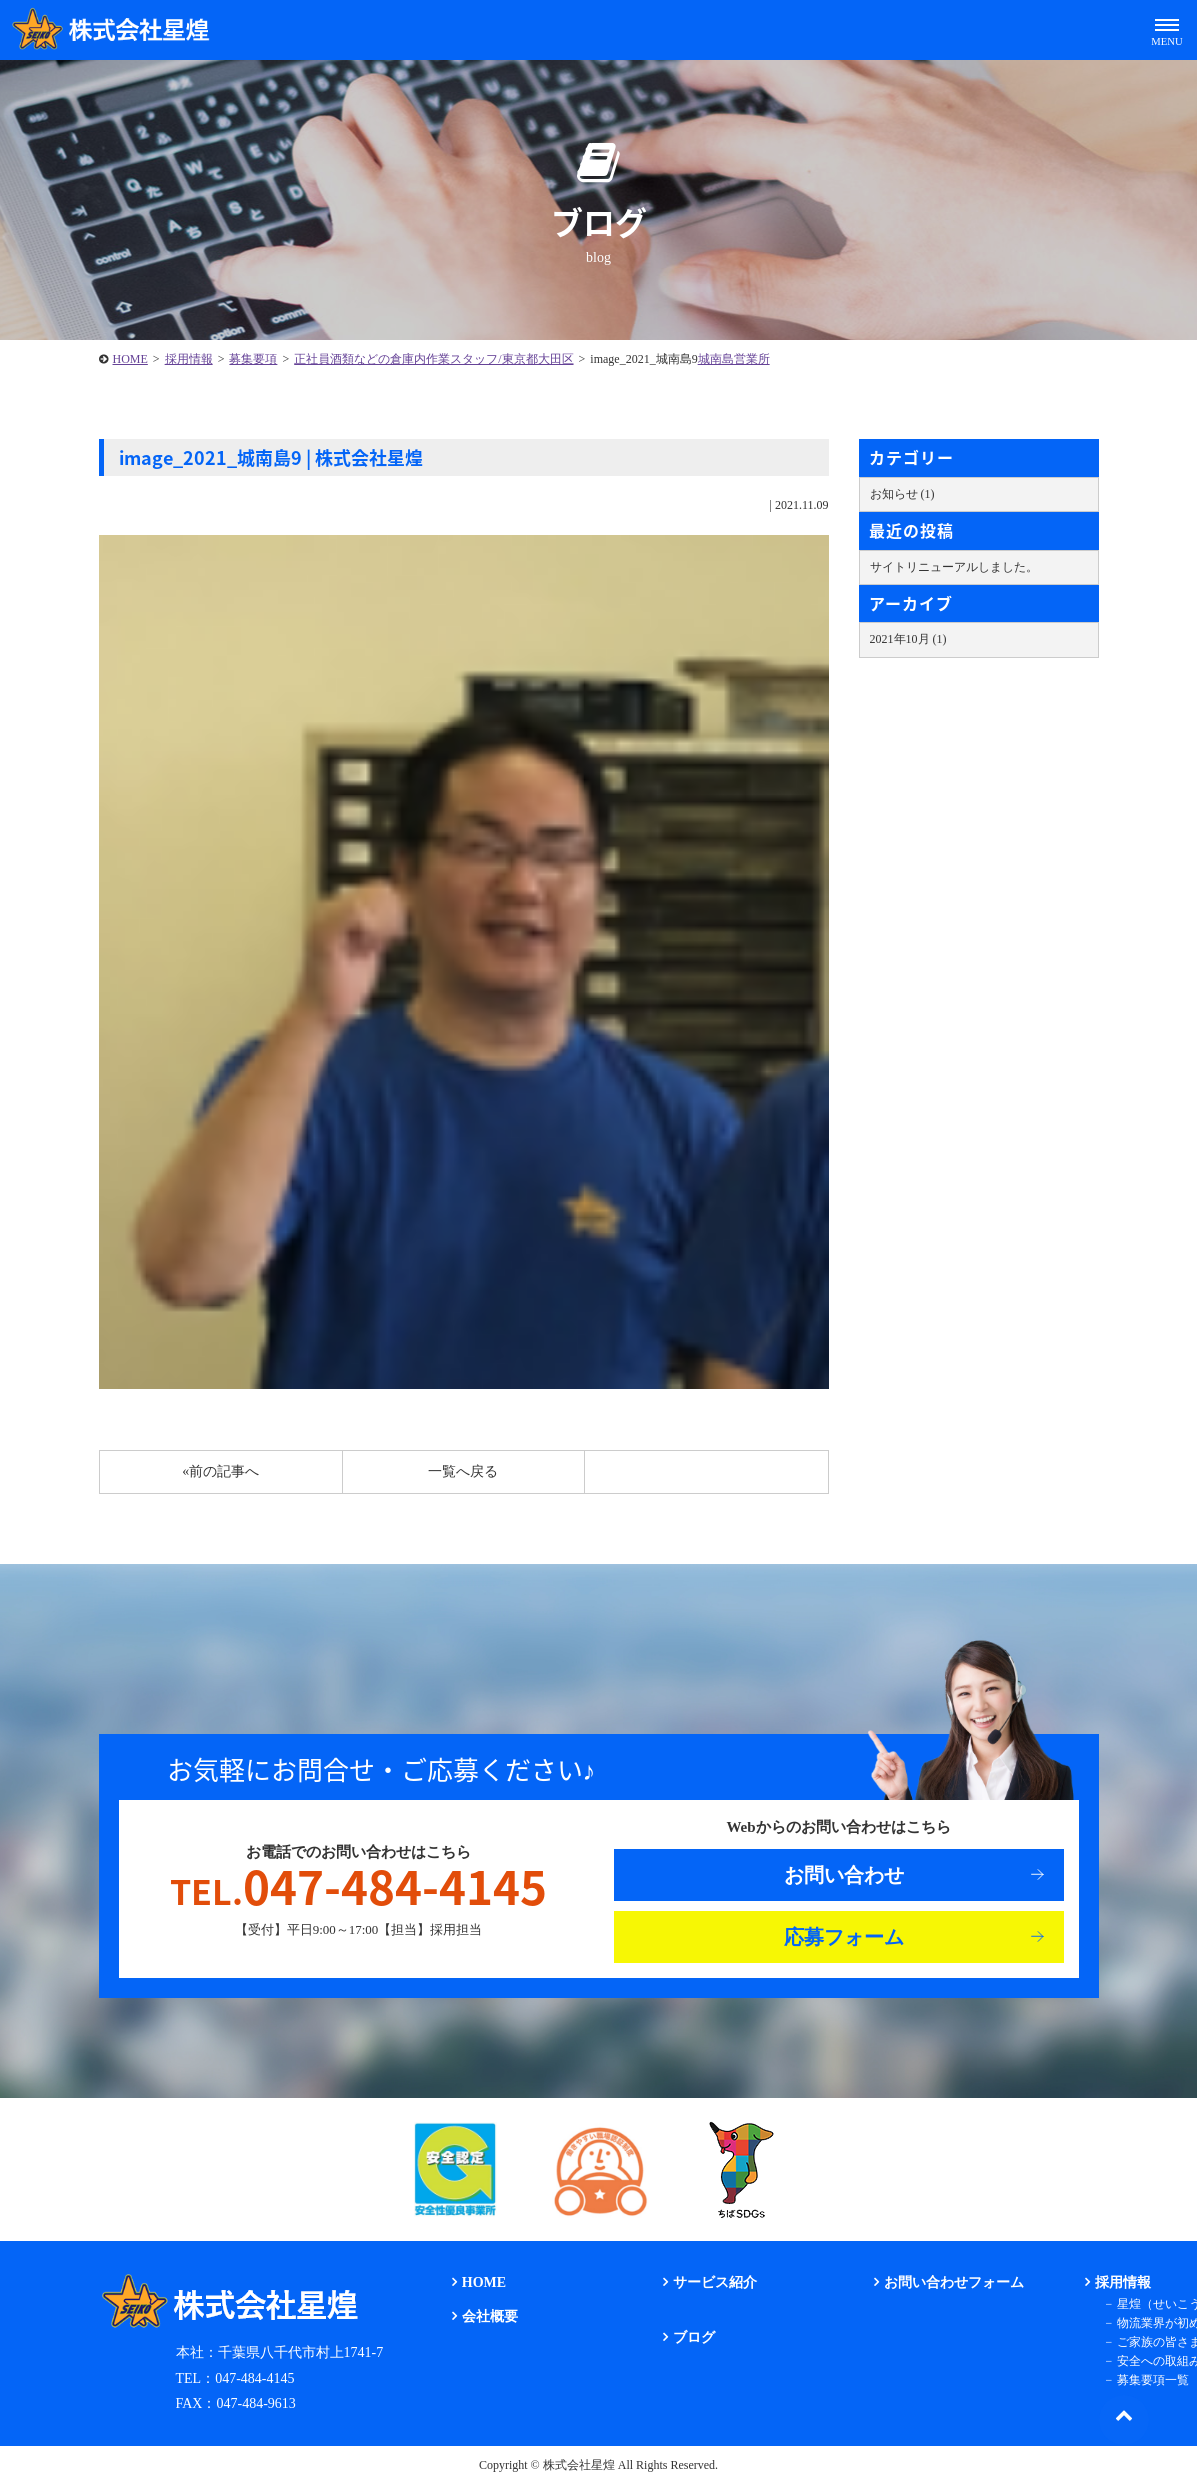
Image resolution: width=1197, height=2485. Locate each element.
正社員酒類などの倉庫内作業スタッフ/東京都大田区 (433, 359)
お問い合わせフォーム (954, 2282)
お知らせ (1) (902, 494)
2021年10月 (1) (908, 639)
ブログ (694, 2337)
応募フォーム (844, 1937)
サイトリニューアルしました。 (954, 567)
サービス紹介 (715, 2282)
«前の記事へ (220, 1471)
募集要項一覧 (1153, 2380)
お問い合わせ (844, 1875)
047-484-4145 (358, 1887)
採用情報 (189, 359)
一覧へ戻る (463, 1471)
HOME (130, 359)
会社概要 (490, 2316)
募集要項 (253, 359)
